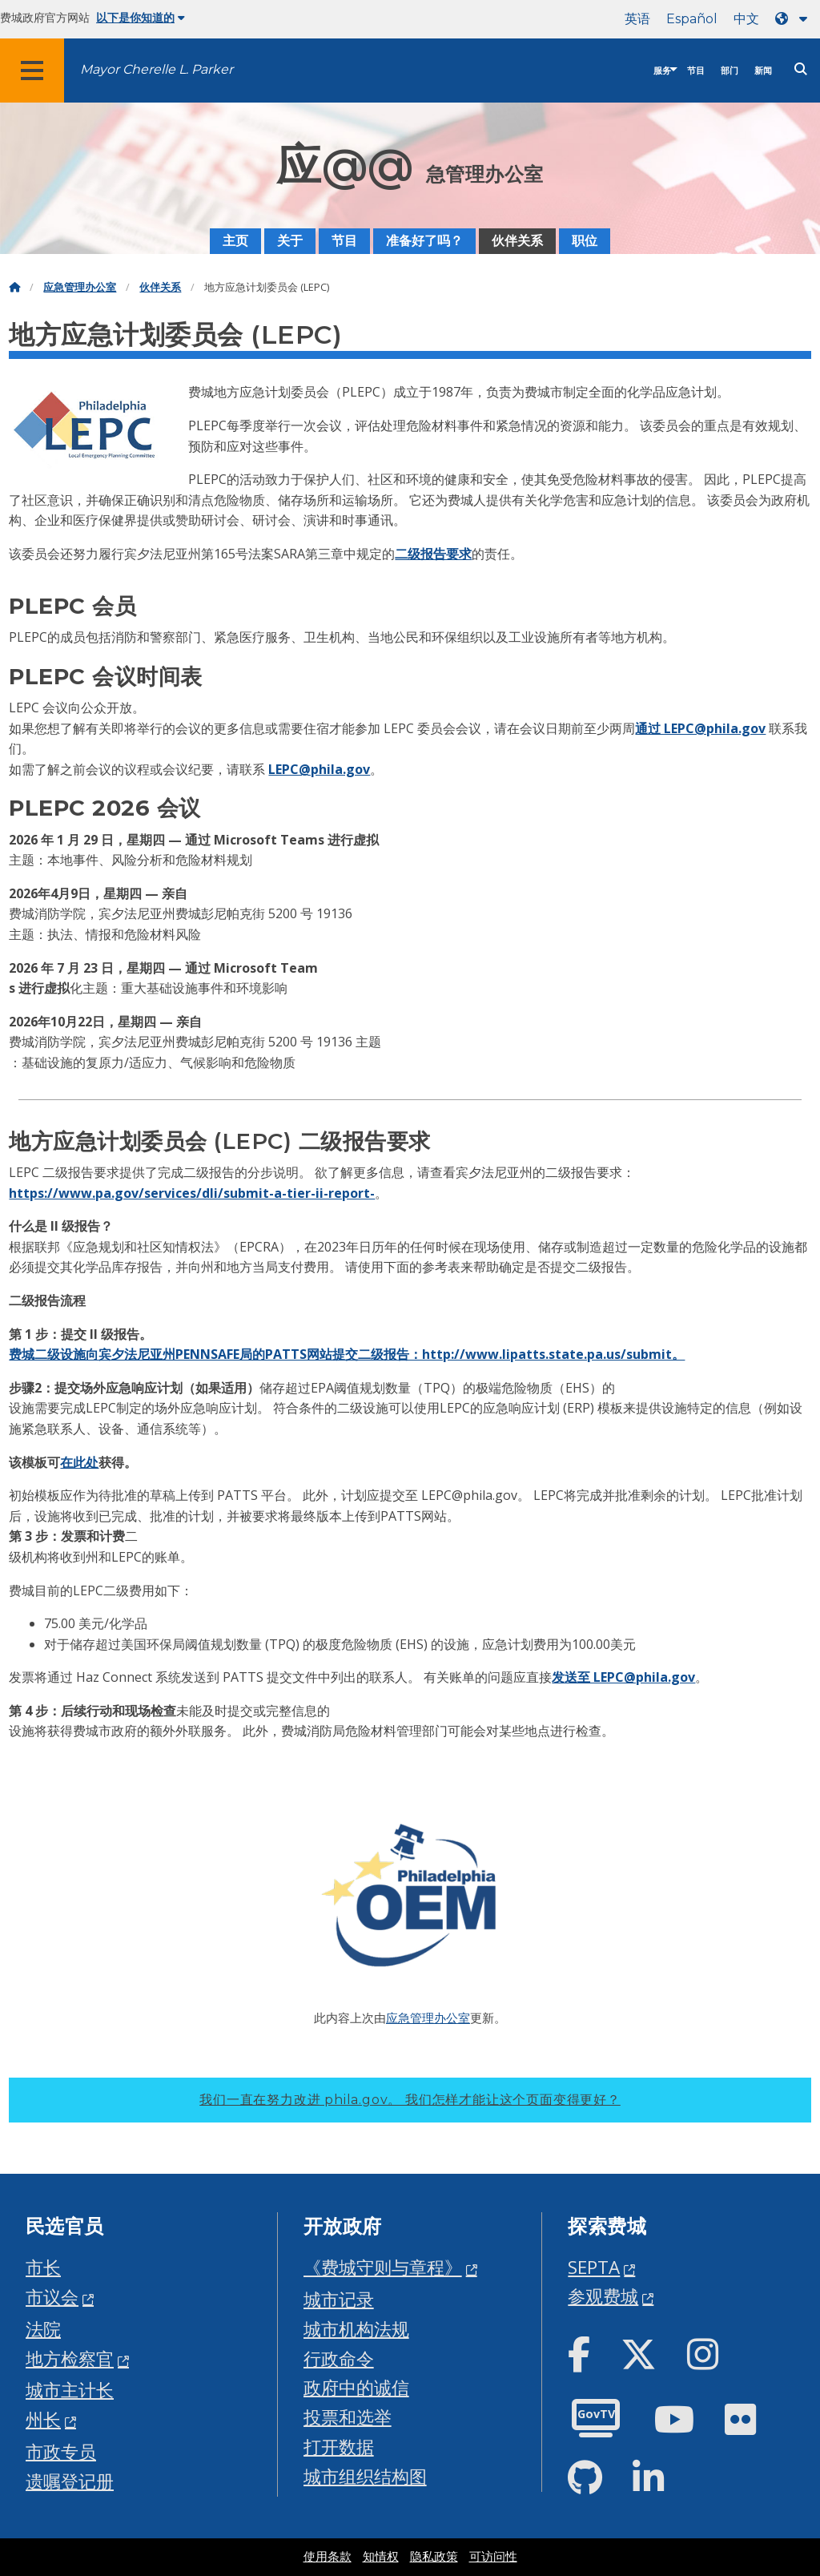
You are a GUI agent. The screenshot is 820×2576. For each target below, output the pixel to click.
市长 (43, 2267)
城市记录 (338, 2299)
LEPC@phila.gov (319, 769)
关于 (290, 240)
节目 (696, 71)
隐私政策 (434, 2557)
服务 (662, 71)
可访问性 (493, 2557)
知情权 (381, 2557)
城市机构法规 (356, 2328)
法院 (43, 2328)
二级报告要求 (433, 553)
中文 (746, 18)
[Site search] (801, 69)
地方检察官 (70, 2358)
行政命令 (338, 2358)
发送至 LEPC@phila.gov (623, 1677)
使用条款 (327, 2557)
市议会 (52, 2296)
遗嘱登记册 (70, 2481)
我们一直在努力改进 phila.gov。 (410, 2099)
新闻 (763, 71)
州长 (43, 2419)
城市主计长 (70, 2389)
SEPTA (594, 2267)
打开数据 (338, 2446)
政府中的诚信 (356, 2387)
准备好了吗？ (424, 240)
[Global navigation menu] (32, 70)
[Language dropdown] (794, 19)
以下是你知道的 (140, 17)
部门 (729, 71)
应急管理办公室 (79, 287)
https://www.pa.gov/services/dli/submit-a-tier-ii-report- (192, 1193)
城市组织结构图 (365, 2476)
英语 (637, 18)
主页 (235, 240)
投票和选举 (347, 2417)
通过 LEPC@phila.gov (700, 728)
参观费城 (603, 2296)
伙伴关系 (517, 240)
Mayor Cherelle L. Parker (156, 69)
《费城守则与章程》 (382, 2267)
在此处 (79, 1462)
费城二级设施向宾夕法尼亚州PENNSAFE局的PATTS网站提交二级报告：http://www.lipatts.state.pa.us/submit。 (347, 1354)
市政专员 (61, 2451)
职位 (584, 240)
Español (692, 18)
